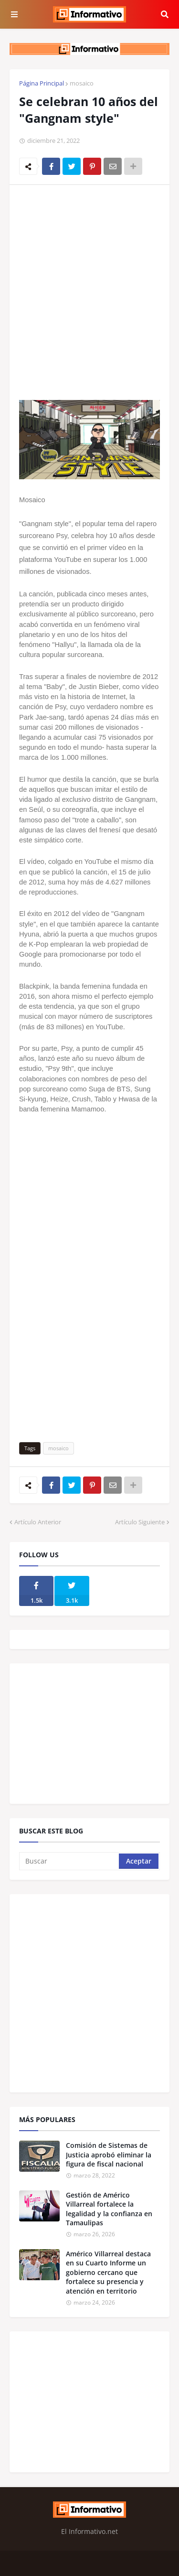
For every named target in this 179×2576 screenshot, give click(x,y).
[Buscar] (70, 1861)
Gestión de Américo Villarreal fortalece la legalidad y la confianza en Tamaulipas (109, 2209)
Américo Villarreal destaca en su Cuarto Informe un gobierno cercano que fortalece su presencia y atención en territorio (108, 2272)
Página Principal (41, 83)
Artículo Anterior (37, 1522)
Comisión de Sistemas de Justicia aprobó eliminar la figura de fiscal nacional (108, 2154)
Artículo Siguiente (140, 1522)
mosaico (82, 83)
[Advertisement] (89, 286)
